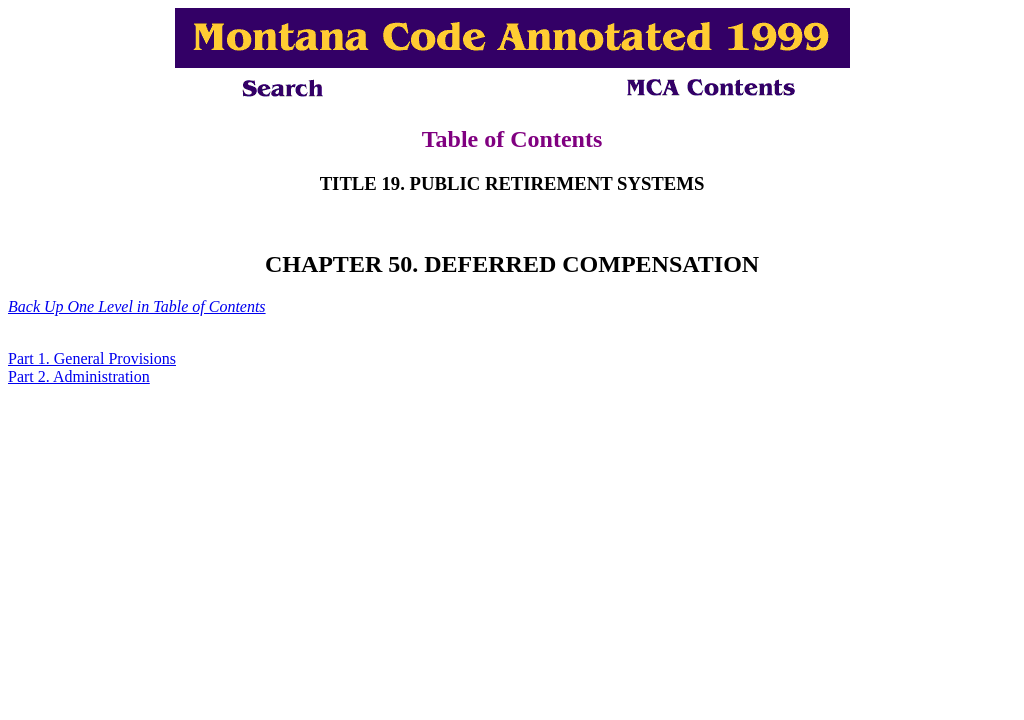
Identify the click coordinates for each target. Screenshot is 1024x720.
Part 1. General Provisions (92, 358)
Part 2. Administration (79, 376)
